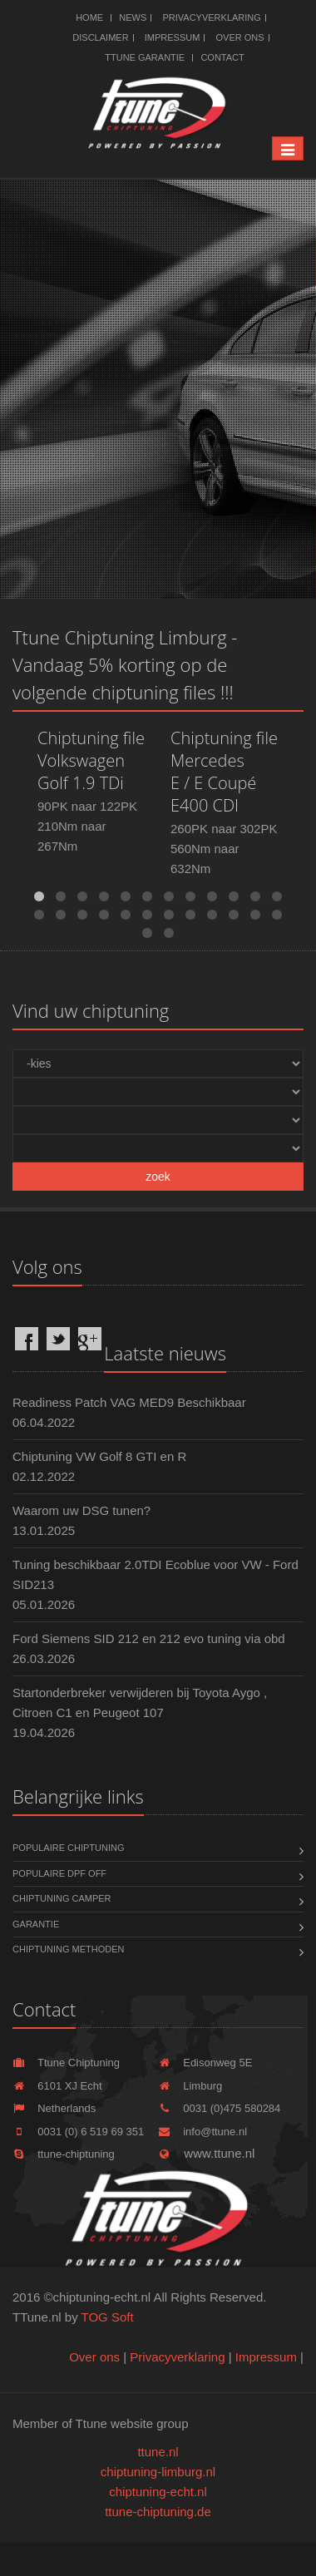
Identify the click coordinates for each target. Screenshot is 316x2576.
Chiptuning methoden (68, 1949)
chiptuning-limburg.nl (158, 2472)
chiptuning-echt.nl (158, 2492)
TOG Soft (107, 2317)
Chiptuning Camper (61, 1898)
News (132, 17)
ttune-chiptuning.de (158, 2511)
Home (89, 17)
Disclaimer (100, 37)
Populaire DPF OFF (59, 1873)
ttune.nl (157, 2452)
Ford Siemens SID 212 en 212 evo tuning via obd (148, 1638)
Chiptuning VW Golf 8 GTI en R (99, 1456)
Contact (222, 57)
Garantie (35, 1924)
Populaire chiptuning (68, 1848)
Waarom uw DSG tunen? (81, 1510)
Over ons (240, 37)
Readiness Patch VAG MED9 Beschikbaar (129, 1402)
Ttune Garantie (145, 57)
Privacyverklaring (211, 17)
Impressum (172, 37)
